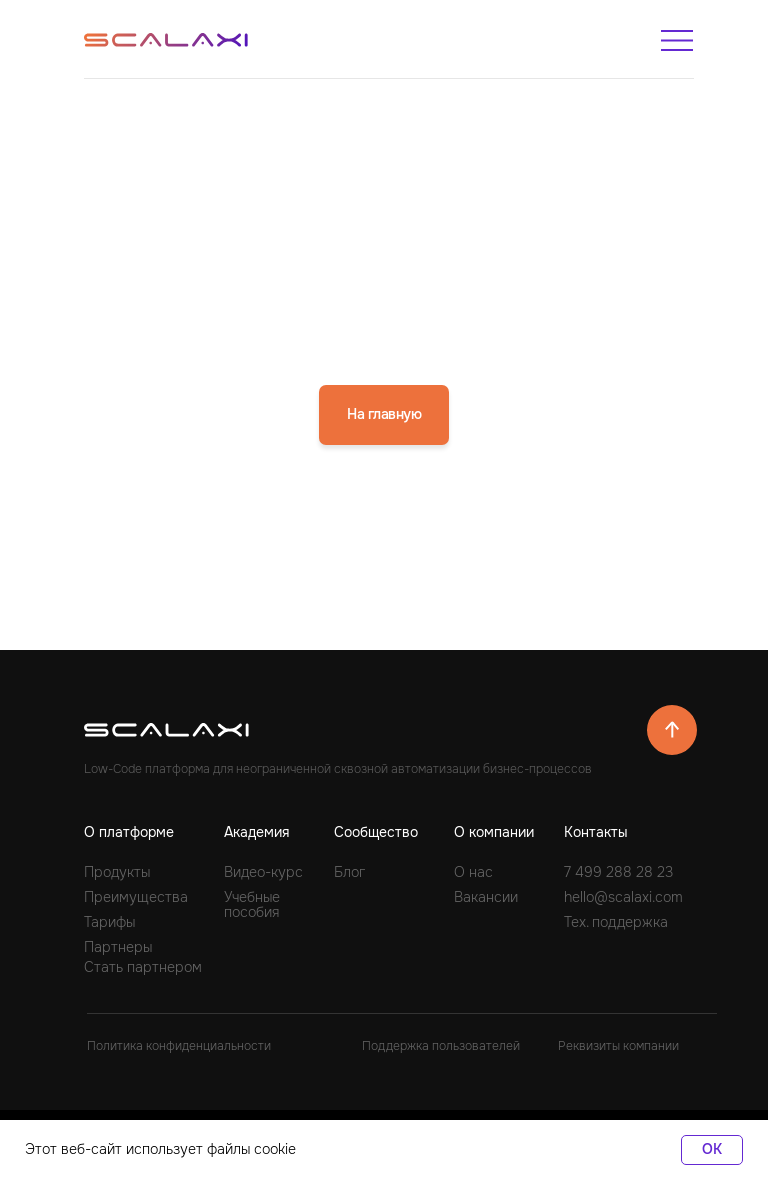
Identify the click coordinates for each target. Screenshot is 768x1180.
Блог (349, 872)
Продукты (117, 872)
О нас (473, 872)
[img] (677, 40)
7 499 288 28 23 (618, 872)
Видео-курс (263, 872)
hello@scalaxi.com (623, 897)
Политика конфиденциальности (179, 1046)
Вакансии (486, 897)
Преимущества (136, 897)
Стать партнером (143, 967)
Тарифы (109, 922)
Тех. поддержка (616, 922)
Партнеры (118, 947)
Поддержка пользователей (441, 1046)
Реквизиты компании (618, 1046)
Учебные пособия (252, 904)
